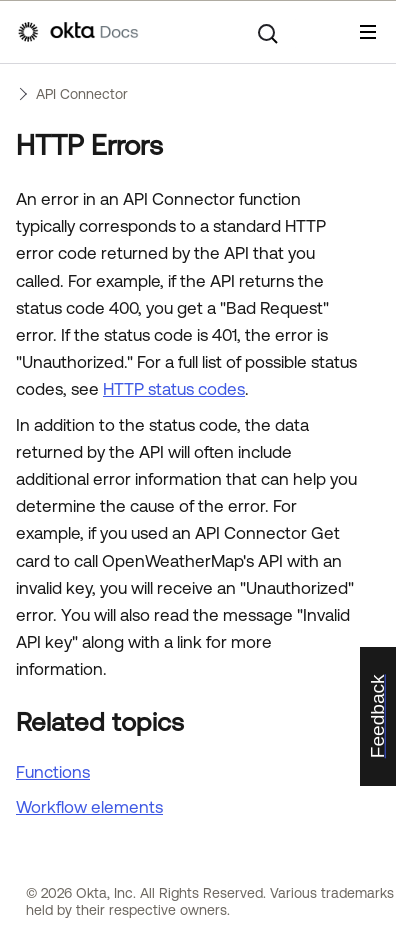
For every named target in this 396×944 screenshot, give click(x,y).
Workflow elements (89, 807)
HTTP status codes (174, 389)
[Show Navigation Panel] (368, 32)
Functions (53, 772)
